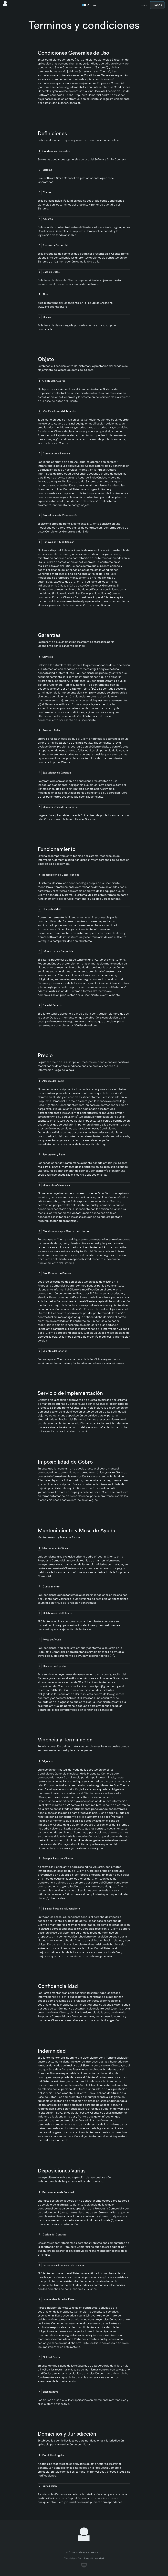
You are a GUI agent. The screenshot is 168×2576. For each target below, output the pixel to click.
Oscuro (91, 5)
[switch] (84, 5)
